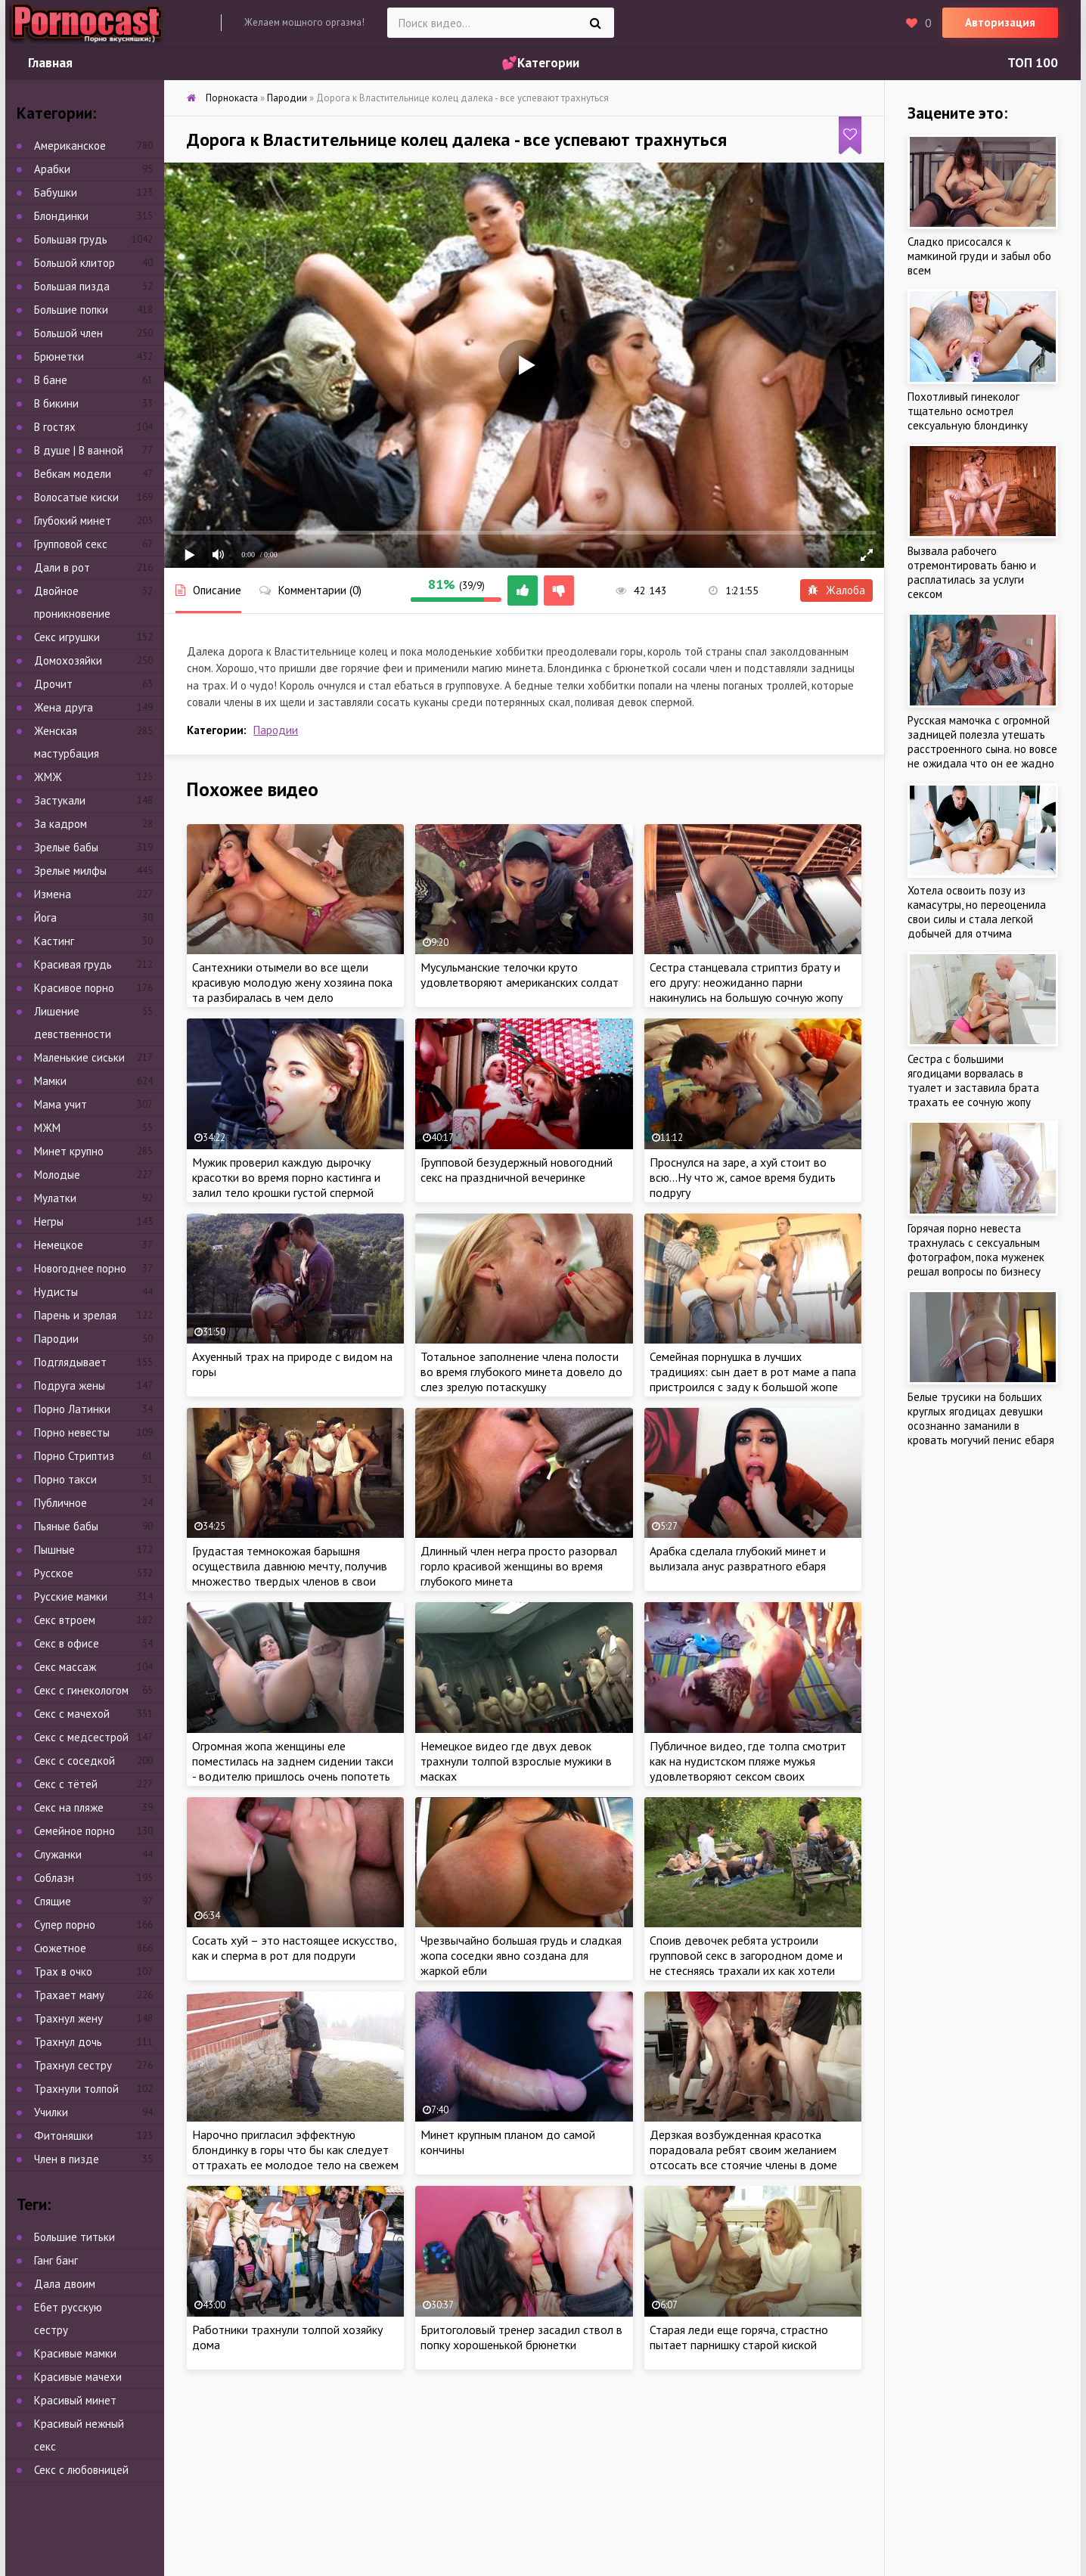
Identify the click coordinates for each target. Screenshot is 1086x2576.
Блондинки (61, 216)
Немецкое (58, 1245)
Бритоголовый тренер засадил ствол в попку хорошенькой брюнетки (521, 2337)
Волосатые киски (76, 497)
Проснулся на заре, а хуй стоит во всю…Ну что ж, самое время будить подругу (743, 1177)
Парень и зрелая (75, 1315)
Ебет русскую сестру (68, 2318)
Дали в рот (62, 567)
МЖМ (47, 1128)
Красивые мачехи (78, 2377)
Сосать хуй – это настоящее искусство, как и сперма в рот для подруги (294, 1948)
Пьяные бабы (66, 1526)
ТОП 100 (1032, 62)
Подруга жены (69, 1385)
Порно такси (65, 1479)
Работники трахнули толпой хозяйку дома (287, 2337)
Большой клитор (74, 263)
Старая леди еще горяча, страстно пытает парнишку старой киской (739, 2337)
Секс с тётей (66, 1784)
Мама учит (60, 1104)
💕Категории (540, 62)
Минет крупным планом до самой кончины (507, 2142)
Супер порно (64, 1924)
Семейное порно (74, 1831)
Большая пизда (72, 286)
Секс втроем (64, 1620)
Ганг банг (56, 2260)
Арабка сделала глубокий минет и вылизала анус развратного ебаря (738, 1558)
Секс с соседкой (74, 1760)
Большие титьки (74, 2237)
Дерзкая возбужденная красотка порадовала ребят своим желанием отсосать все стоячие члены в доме (743, 2149)
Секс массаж (65, 1667)
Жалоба (836, 590)
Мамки (50, 1081)
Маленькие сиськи (79, 1057)
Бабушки (55, 192)
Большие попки (71, 309)
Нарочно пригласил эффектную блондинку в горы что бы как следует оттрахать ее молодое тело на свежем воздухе (295, 2157)
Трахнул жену (68, 2018)
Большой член (68, 333)
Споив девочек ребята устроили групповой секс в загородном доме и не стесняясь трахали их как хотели (746, 1955)
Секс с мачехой (72, 1713)
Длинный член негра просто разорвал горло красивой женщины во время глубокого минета (518, 1566)
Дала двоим (64, 2284)
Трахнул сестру (73, 2065)
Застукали (59, 800)
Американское (70, 145)
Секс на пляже (69, 1807)
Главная (50, 62)
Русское (53, 1573)
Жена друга (63, 707)
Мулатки (55, 1198)
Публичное (60, 1503)
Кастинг (54, 941)
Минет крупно (69, 1151)
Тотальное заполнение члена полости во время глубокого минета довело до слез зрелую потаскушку (521, 1371)
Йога (45, 917)
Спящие (52, 1901)
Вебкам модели (72, 474)
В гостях (55, 427)
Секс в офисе (66, 1643)
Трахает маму (69, 1995)
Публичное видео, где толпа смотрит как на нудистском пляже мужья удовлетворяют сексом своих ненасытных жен (748, 1768)
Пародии (275, 730)
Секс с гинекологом (81, 1690)
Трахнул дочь (68, 2042)
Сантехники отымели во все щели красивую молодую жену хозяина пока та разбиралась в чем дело (292, 982)
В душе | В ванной (78, 450)
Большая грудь (70, 239)
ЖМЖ (48, 777)
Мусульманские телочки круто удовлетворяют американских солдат (519, 974)
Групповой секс (70, 544)
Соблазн (54, 1878)
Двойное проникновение (72, 602)
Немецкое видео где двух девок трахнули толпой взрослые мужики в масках (516, 1761)
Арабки (52, 169)
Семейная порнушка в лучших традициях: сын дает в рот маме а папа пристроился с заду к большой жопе (753, 1371)
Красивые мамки (75, 2353)
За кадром (60, 824)
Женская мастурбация (66, 742)
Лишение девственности (72, 1022)
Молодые (57, 1174)
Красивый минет (75, 2400)
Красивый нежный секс (79, 2435)
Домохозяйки (68, 660)
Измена (52, 894)
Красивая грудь (73, 964)
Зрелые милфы (70, 870)
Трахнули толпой (76, 2089)
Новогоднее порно (80, 1268)
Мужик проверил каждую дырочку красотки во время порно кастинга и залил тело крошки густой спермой (286, 1177)
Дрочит (53, 684)
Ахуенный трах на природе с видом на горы (292, 1364)
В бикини (56, 403)
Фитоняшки (63, 2135)
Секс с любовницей (81, 2470)
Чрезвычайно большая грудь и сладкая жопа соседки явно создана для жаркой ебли (521, 1955)
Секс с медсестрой (81, 1737)
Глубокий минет (72, 520)
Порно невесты (72, 1432)
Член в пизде (66, 2159)
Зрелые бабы (66, 847)
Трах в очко (63, 1971)
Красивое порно (74, 988)
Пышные (54, 1549)
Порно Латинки (72, 1409)
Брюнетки (59, 356)
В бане (50, 380)
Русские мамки (70, 1596)
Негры (49, 1221)
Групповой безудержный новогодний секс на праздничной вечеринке (516, 1170)
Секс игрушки (67, 637)
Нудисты (56, 1292)
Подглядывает (70, 1362)
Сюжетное (60, 1948)
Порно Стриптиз (74, 1456)
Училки (51, 2112)
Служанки (58, 1854)
